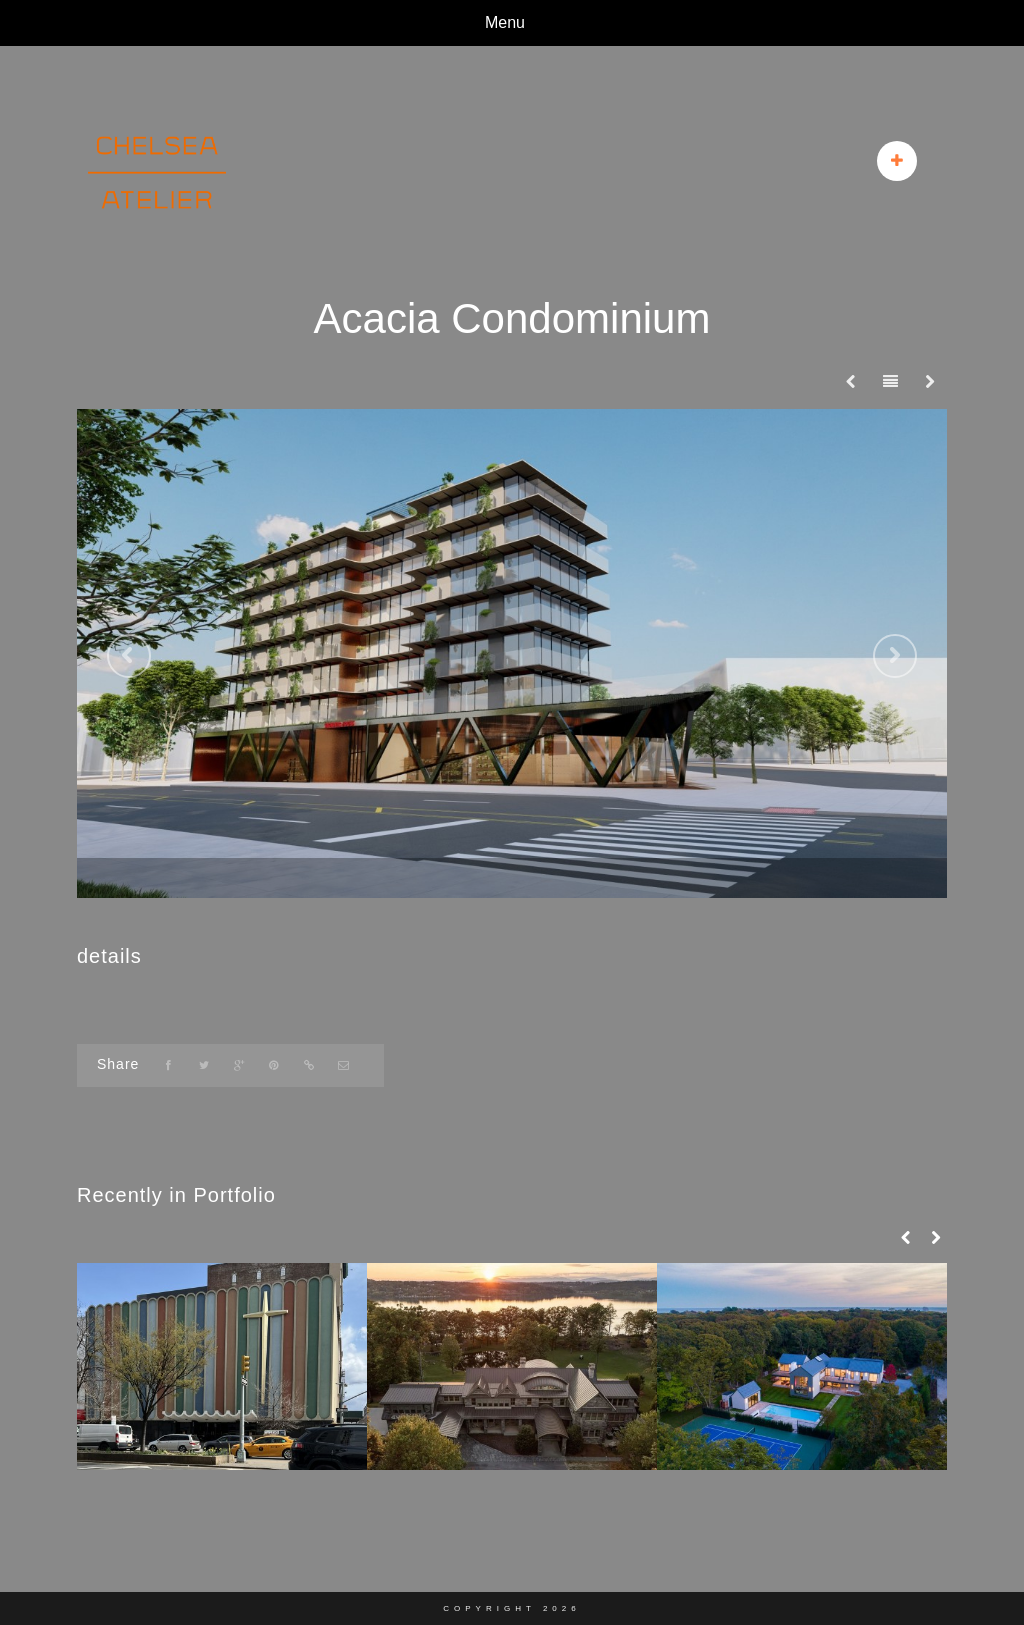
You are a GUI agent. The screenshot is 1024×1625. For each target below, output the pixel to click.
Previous (129, 656)
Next (895, 656)
